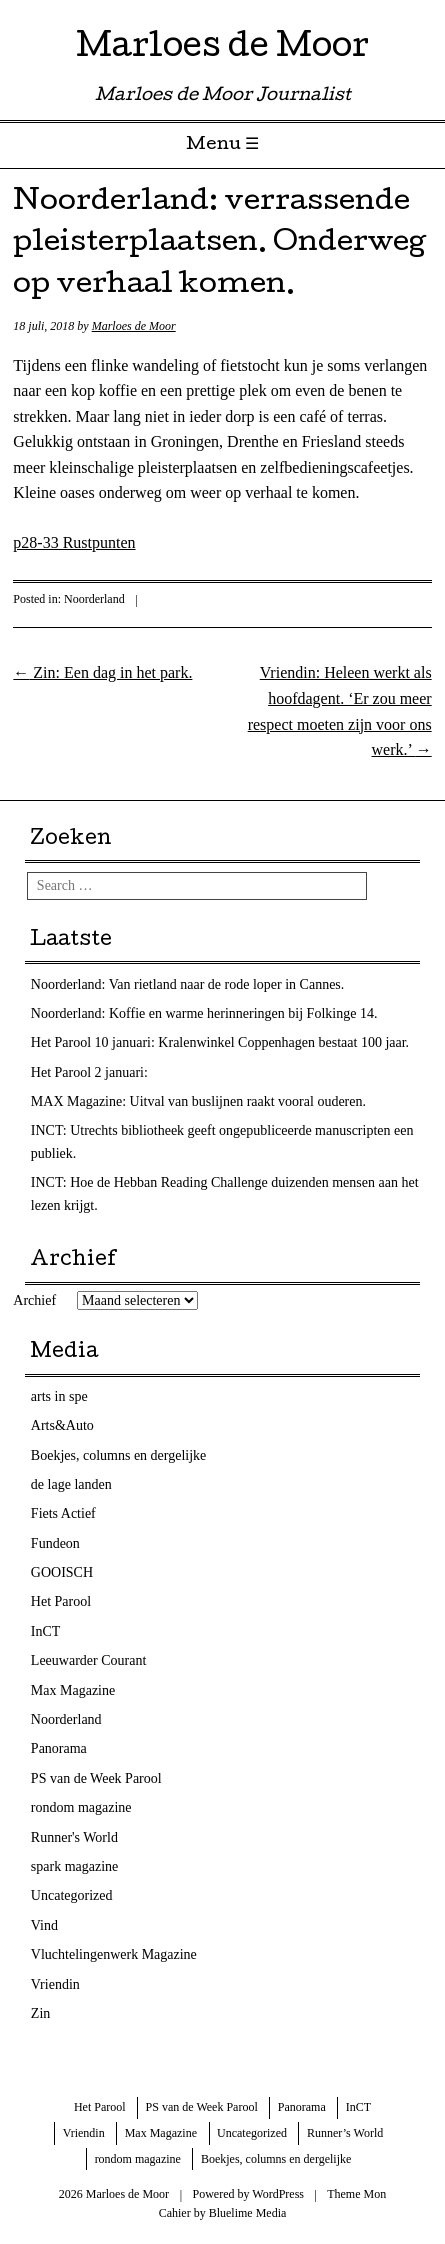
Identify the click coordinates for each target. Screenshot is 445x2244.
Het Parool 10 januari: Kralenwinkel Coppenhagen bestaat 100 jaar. (220, 1042)
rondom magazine (81, 1807)
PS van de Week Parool (96, 1778)
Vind (44, 1925)
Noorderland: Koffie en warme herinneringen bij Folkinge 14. (204, 1013)
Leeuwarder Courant (88, 1660)
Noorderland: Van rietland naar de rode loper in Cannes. (187, 984)
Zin (40, 2013)
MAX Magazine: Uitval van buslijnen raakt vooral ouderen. (198, 1101)
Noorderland (94, 599)
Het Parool (61, 1601)
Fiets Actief (63, 1513)
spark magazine (74, 1866)
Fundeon (55, 1543)
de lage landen (71, 1484)
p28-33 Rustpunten (74, 542)
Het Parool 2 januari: (89, 1072)
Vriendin (55, 1984)
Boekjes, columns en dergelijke (118, 1455)
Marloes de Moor (222, 49)
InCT (46, 1631)
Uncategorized (72, 1895)
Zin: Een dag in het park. (102, 672)
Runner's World (74, 1837)
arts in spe (59, 1396)
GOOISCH (62, 1572)
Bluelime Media (248, 2213)
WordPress (278, 2194)
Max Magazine (73, 1690)
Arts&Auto (62, 1425)
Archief (34, 1300)
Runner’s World (345, 2133)
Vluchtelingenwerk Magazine (114, 1954)
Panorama (59, 1748)
